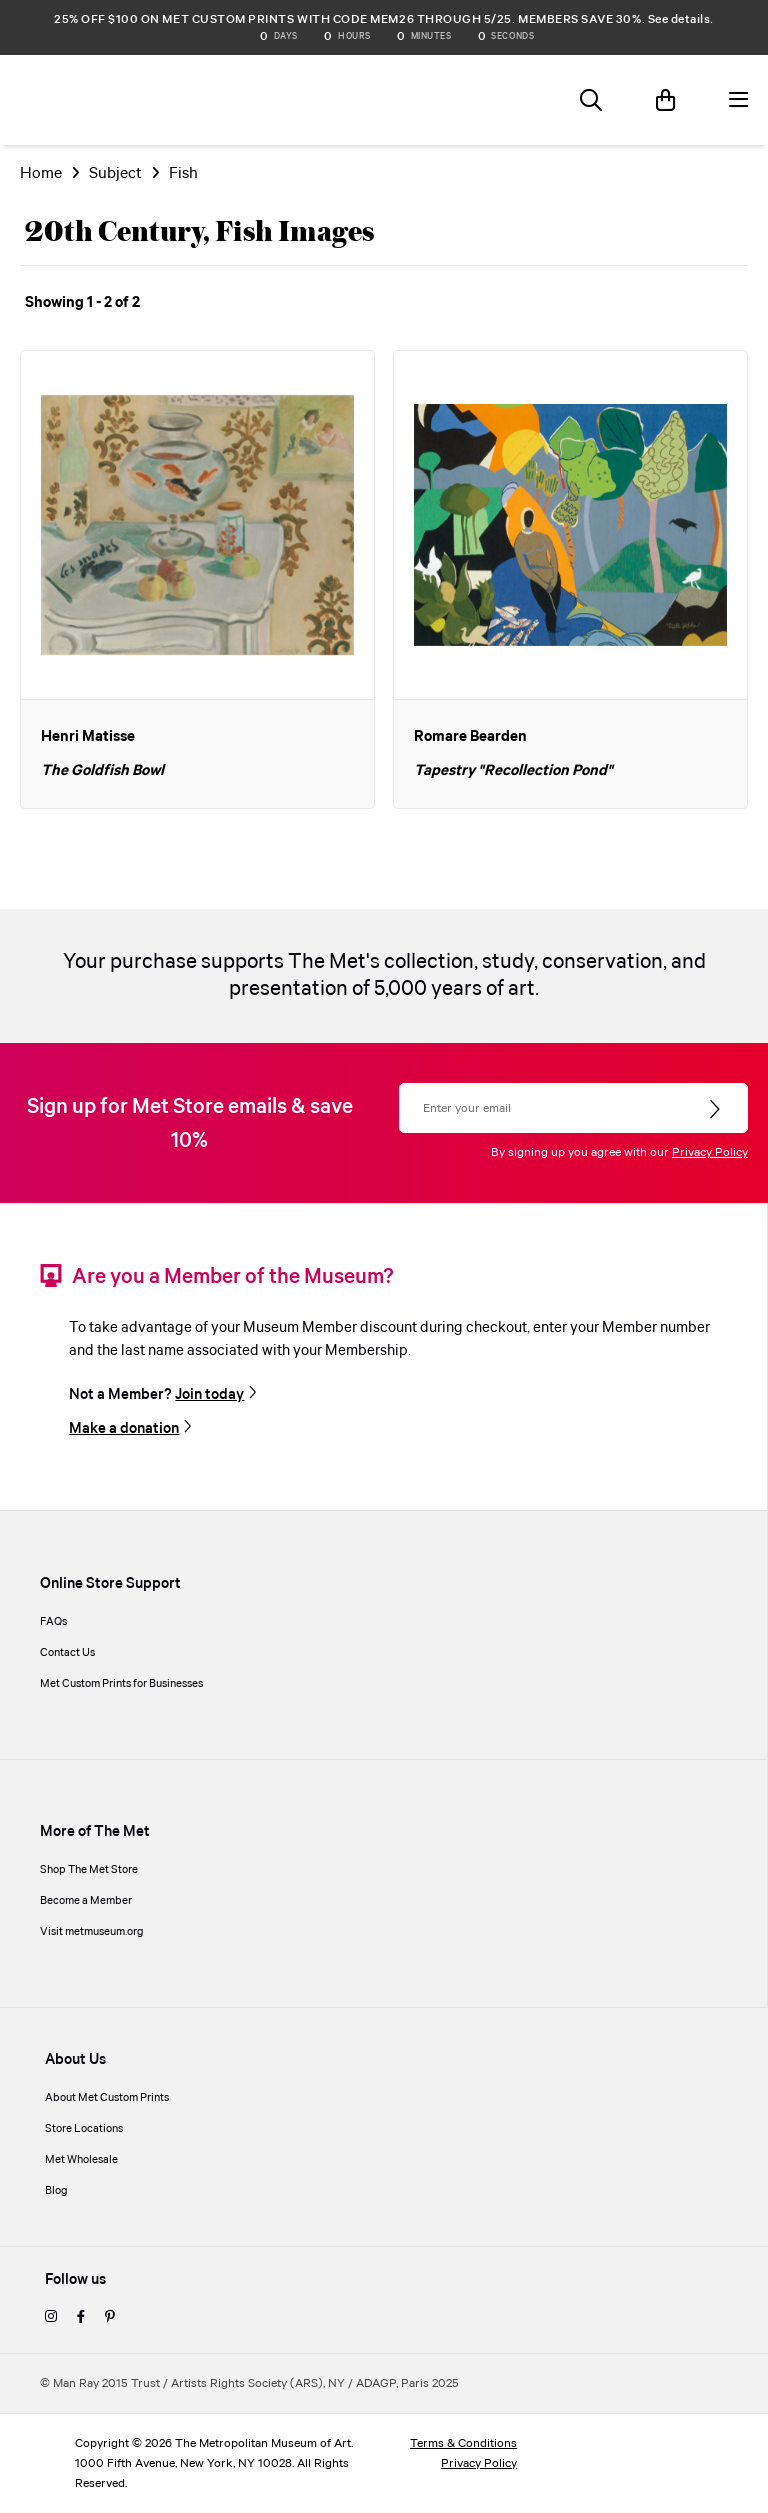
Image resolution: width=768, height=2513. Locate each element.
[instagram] (51, 2318)
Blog (56, 2191)
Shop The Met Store (89, 1870)
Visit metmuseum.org (92, 1932)
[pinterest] (110, 2318)
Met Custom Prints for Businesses (121, 1684)
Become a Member (86, 1901)
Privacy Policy (710, 1152)
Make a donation (124, 1429)
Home (41, 173)
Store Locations (84, 2129)
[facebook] (81, 2318)
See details (679, 19)
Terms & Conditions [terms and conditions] (463, 2443)
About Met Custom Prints (107, 2098)
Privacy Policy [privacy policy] (479, 2463)
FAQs (53, 1622)
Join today (209, 1395)
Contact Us (67, 1653)
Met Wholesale (81, 2160)
